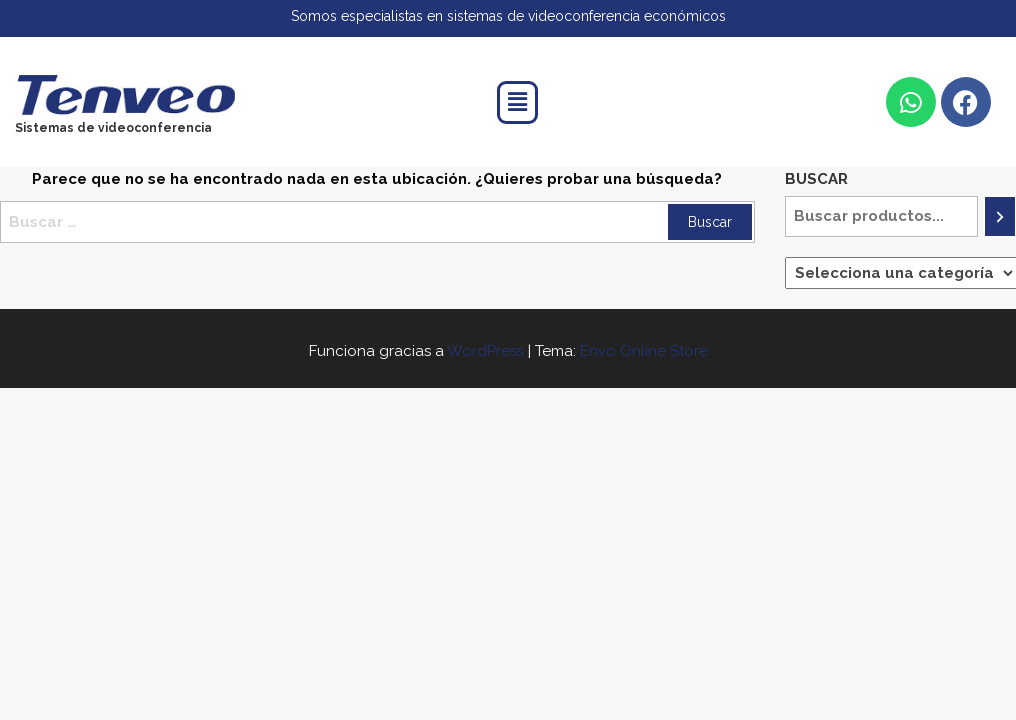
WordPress (485, 351)
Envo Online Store (644, 351)
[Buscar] (1000, 216)
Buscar (816, 179)
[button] (517, 102)
